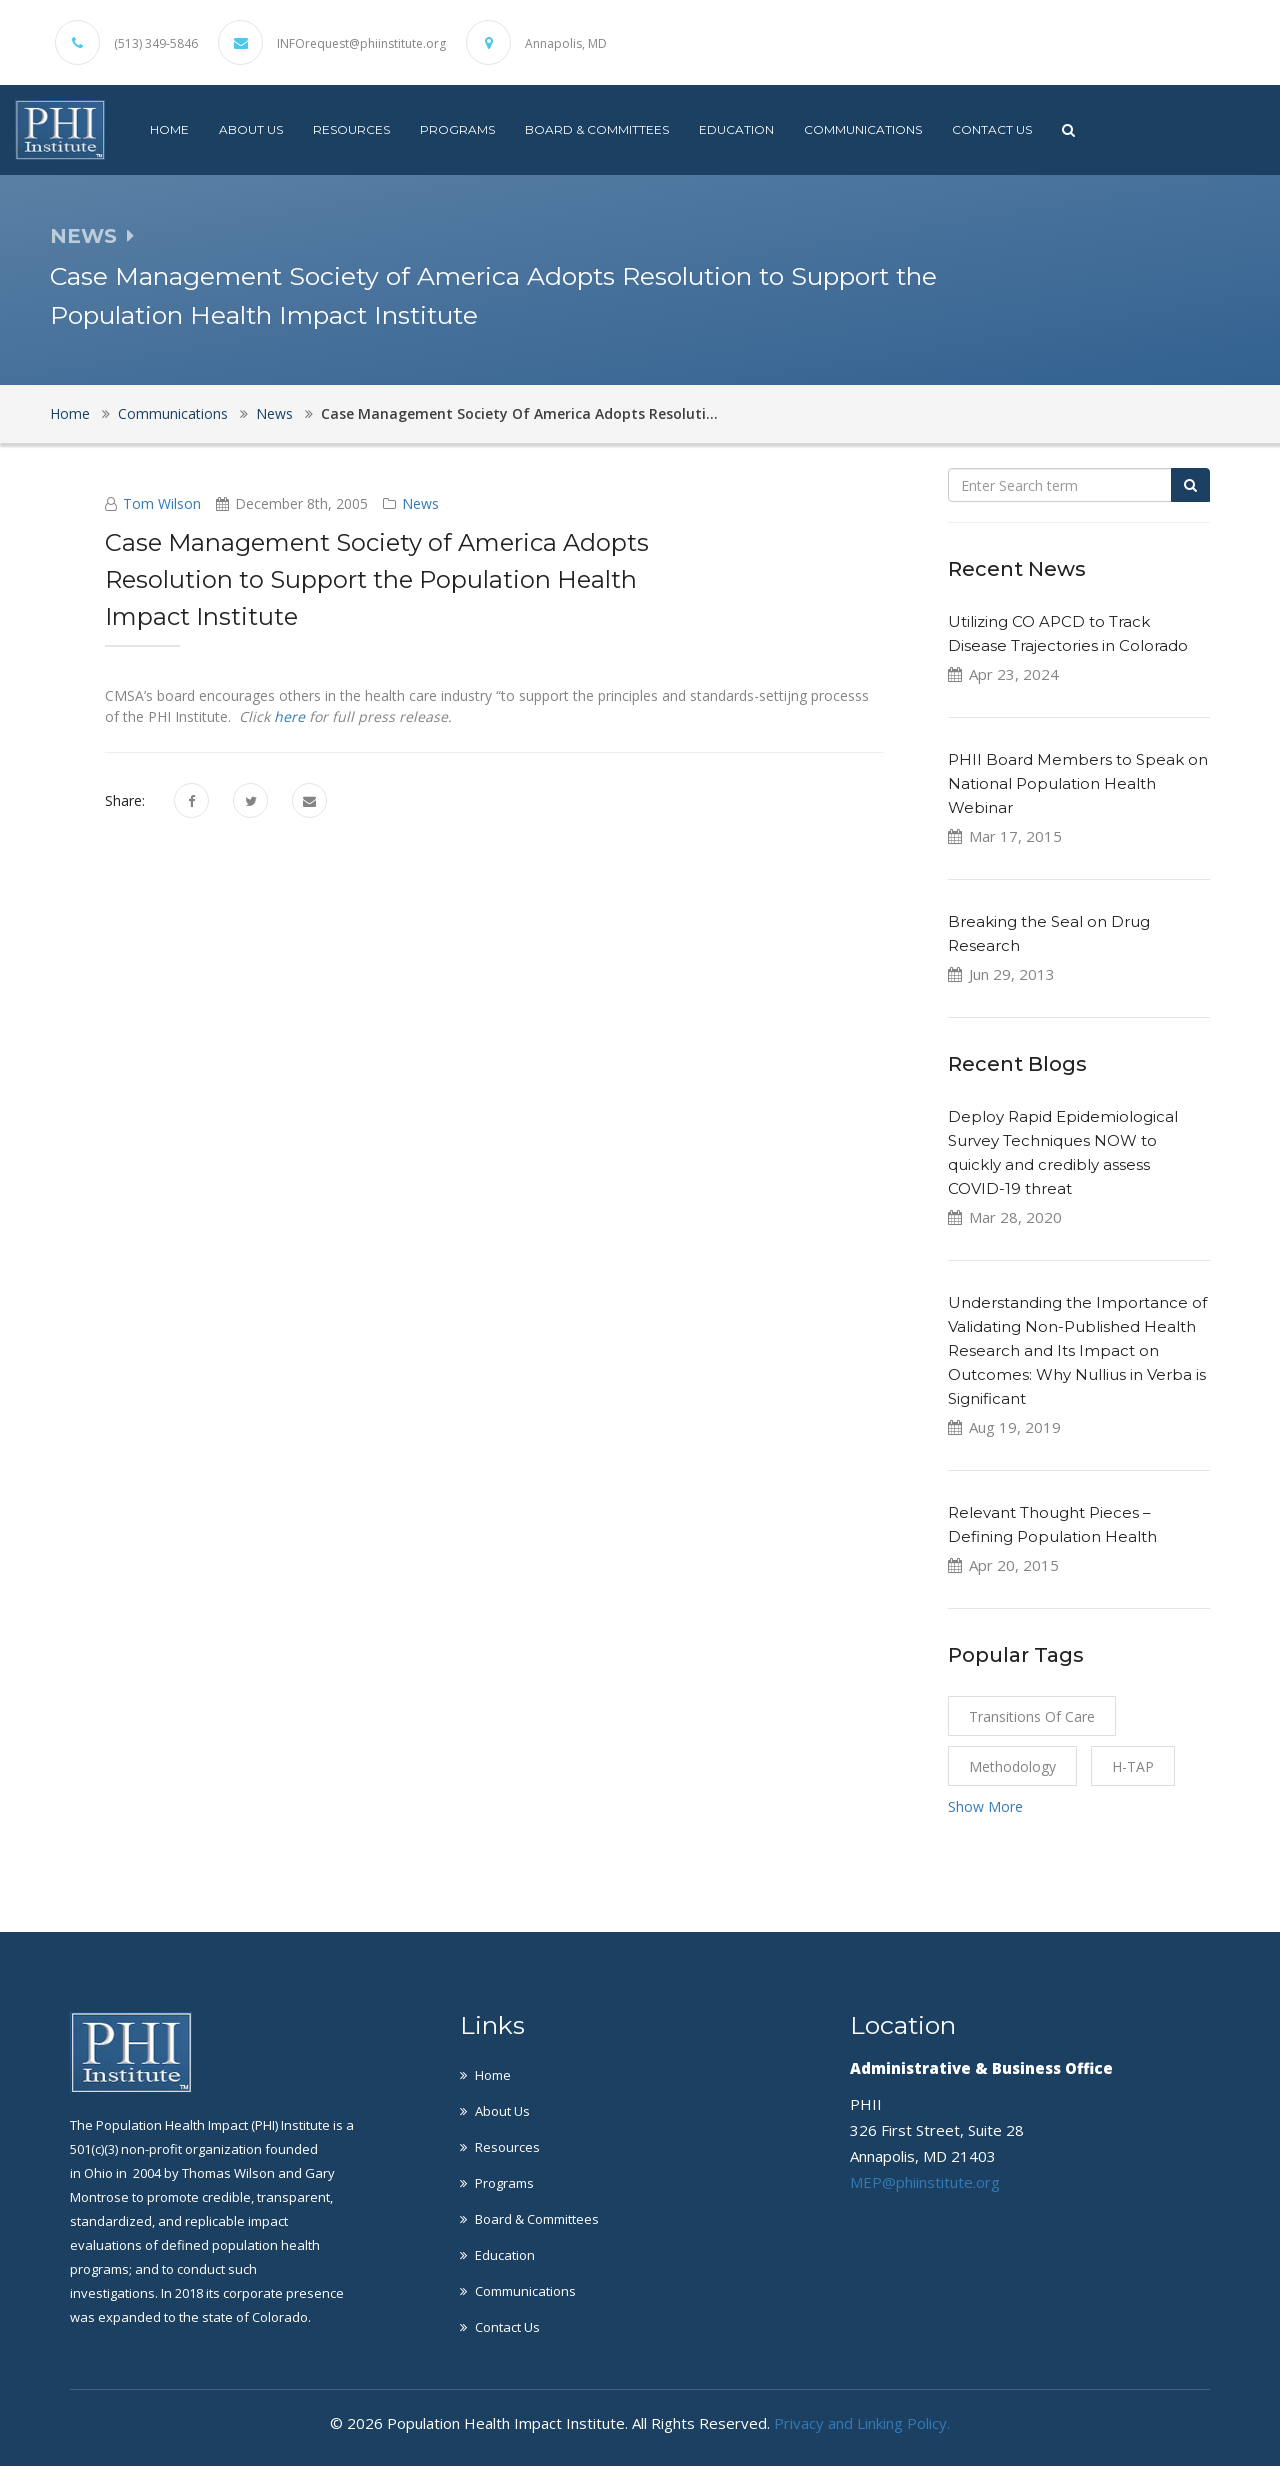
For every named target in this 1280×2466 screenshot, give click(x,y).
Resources (351, 129)
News (274, 413)
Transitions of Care (1032, 1716)
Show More (985, 1806)
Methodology (1012, 1766)
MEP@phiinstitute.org (925, 2182)
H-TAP (1133, 1766)
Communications (863, 129)
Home (169, 129)
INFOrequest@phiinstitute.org (361, 44)
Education (736, 129)
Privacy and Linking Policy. (862, 2423)
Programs (457, 129)
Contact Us (992, 129)
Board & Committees (597, 129)
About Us (251, 129)
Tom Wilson (162, 503)
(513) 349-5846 (156, 44)
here (289, 716)
